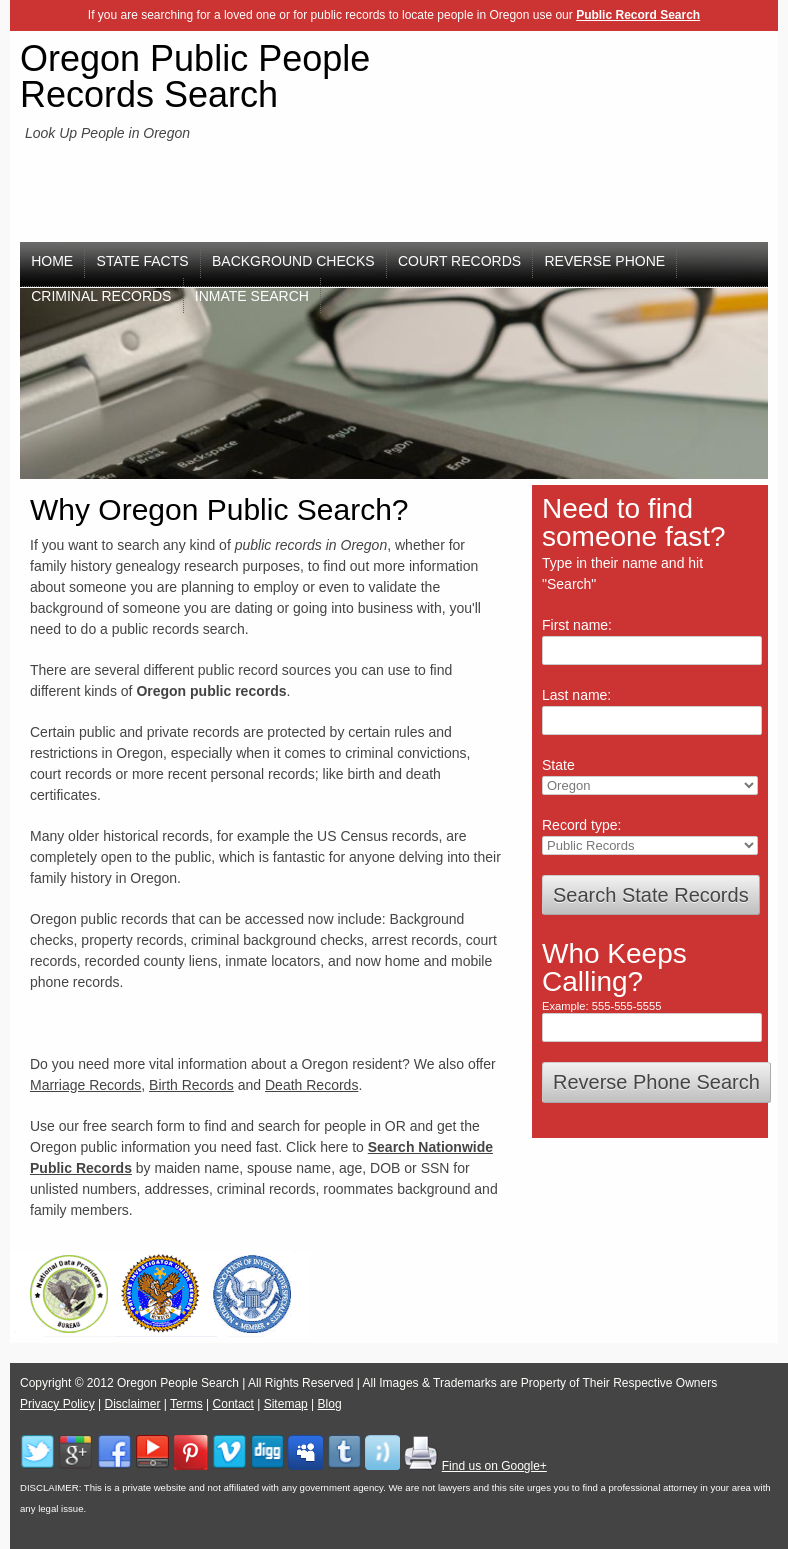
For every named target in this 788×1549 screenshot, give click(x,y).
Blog (330, 1404)
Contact (233, 1404)
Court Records (459, 261)
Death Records (311, 1085)
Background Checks (293, 261)
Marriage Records (85, 1085)
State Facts (143, 261)
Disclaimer (132, 1404)
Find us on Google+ (494, 1466)
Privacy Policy (57, 1404)
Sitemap (286, 1404)
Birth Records (191, 1085)
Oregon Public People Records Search (195, 76)
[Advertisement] (672, 156)
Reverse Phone (605, 261)
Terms (186, 1404)
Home (52, 261)
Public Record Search (638, 15)
